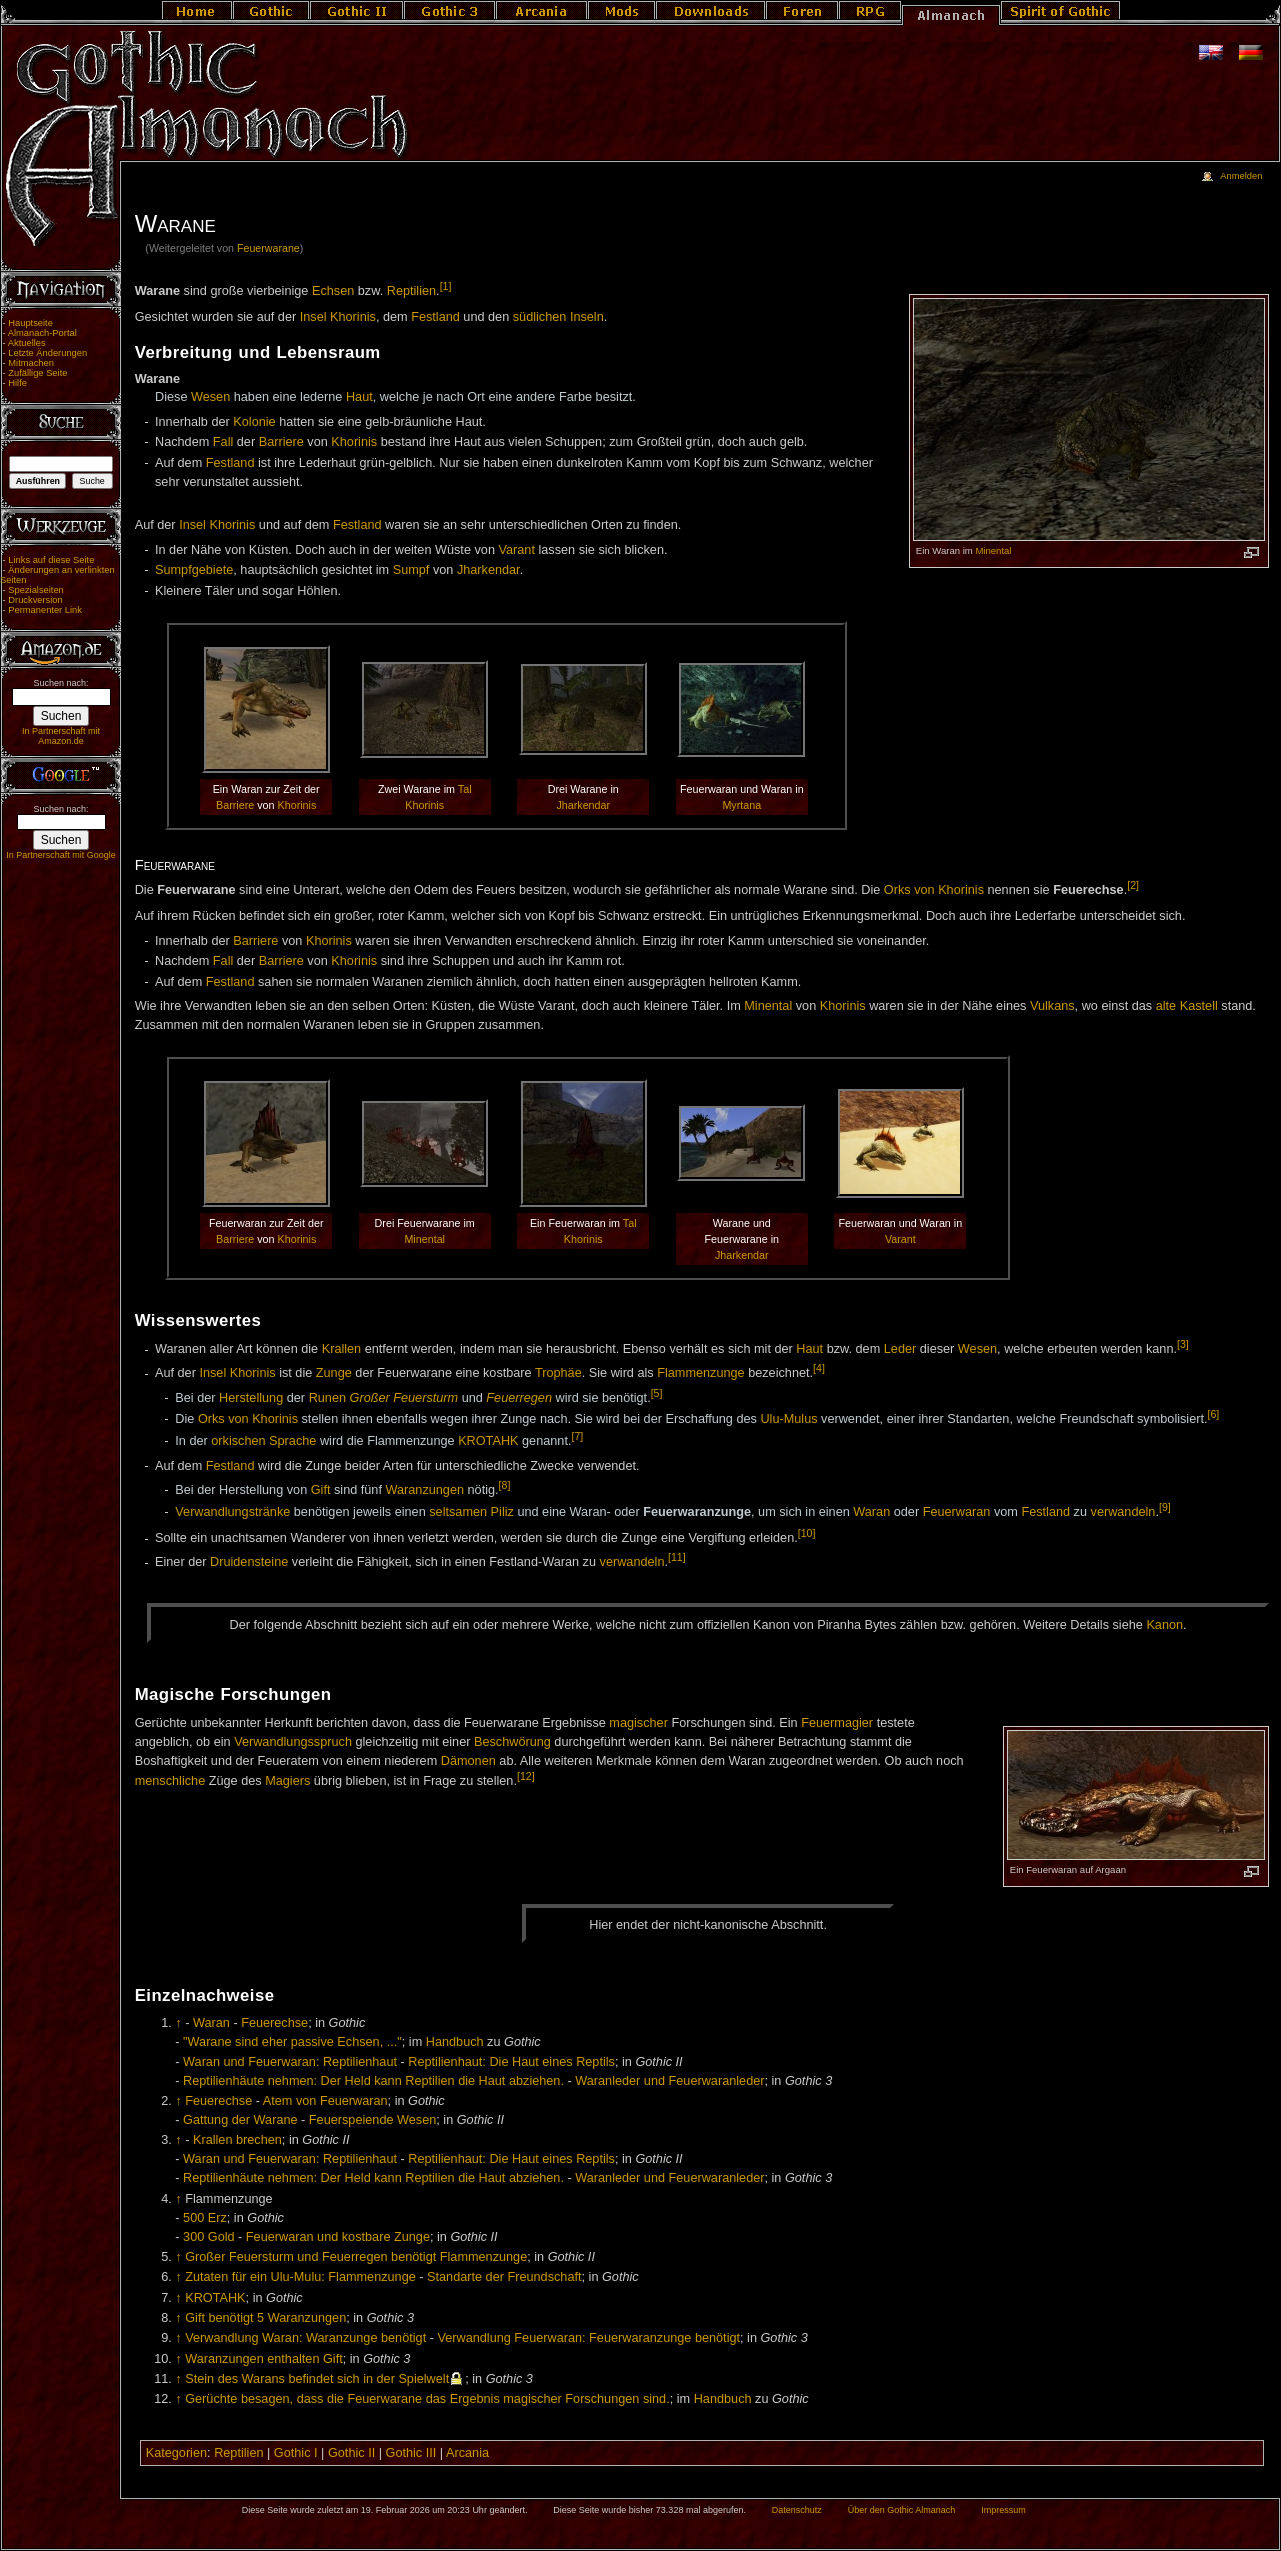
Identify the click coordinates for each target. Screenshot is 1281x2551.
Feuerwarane (268, 248)
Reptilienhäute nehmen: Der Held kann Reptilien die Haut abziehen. (373, 2081)
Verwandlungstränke (232, 1512)
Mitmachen (31, 363)
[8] (505, 1485)
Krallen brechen (237, 2140)
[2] (1133, 885)
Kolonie (254, 422)
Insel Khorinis (338, 317)
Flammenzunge (700, 1374)
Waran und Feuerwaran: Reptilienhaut (290, 2062)
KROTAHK (488, 1441)
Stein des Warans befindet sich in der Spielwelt (317, 2379)
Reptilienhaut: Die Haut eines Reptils (511, 2062)
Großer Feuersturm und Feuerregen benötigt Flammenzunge (356, 2257)
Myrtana (741, 805)
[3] (1183, 1344)
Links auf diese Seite (51, 560)
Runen (327, 1398)
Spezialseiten (36, 590)
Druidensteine (249, 1563)
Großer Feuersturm (404, 1398)
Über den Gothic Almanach (902, 2510)
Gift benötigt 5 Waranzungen (265, 2318)
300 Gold (209, 2237)
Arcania (467, 2453)
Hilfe (17, 383)
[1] (446, 286)
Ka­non (1164, 1625)
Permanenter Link (45, 610)
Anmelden (1241, 176)
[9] (1165, 1507)
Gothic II (351, 2453)
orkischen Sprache (263, 1441)
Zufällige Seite (37, 373)
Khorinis (354, 442)
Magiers (287, 1781)
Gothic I (296, 2453)
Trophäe (558, 1374)
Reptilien (411, 291)
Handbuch (455, 2042)
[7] (577, 1436)
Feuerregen (519, 1398)
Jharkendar (488, 570)
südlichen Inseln (558, 317)
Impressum (1003, 2510)
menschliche (170, 1781)
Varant (516, 550)
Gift (321, 1490)
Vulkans (1052, 1006)
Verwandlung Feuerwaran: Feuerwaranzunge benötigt (588, 2338)
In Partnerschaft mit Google (61, 855)
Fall (223, 442)
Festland (435, 317)
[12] (526, 1776)
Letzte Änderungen (47, 353)
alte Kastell (1187, 1006)
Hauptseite (30, 323)
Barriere (281, 442)
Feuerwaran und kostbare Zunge (338, 2237)
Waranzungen (424, 1490)
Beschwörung (512, 1742)
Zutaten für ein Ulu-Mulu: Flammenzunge (300, 2277)
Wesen (210, 397)
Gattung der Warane (240, 2120)
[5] (657, 1393)
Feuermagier (837, 1723)
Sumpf (411, 570)
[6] (1214, 1414)
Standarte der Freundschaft (504, 2277)
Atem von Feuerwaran (325, 2101)
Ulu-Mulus (788, 1419)
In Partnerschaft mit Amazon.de (61, 736)
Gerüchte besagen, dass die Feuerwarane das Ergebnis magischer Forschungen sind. (427, 2399)
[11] (677, 1557)
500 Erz (205, 2218)
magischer (638, 1723)
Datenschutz (797, 2510)
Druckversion (35, 600)
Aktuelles (27, 343)
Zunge (334, 1374)
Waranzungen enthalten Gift (264, 2359)
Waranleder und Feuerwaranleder (669, 2081)
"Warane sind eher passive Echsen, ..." (292, 2042)
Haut (359, 397)
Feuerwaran (957, 1512)
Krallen (342, 1350)
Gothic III (411, 2453)
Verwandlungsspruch (293, 1742)
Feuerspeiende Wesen (372, 2120)
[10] (807, 1533)
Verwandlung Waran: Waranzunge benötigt (305, 2338)
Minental (993, 550)
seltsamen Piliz (471, 1512)
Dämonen (468, 1761)
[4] (819, 1368)
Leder (900, 1350)
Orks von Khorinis (934, 890)
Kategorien (176, 2453)
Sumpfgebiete (194, 570)
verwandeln (1123, 1512)
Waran (871, 1512)
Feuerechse (274, 2023)
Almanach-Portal (42, 333)
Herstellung (251, 1398)
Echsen (333, 291)
